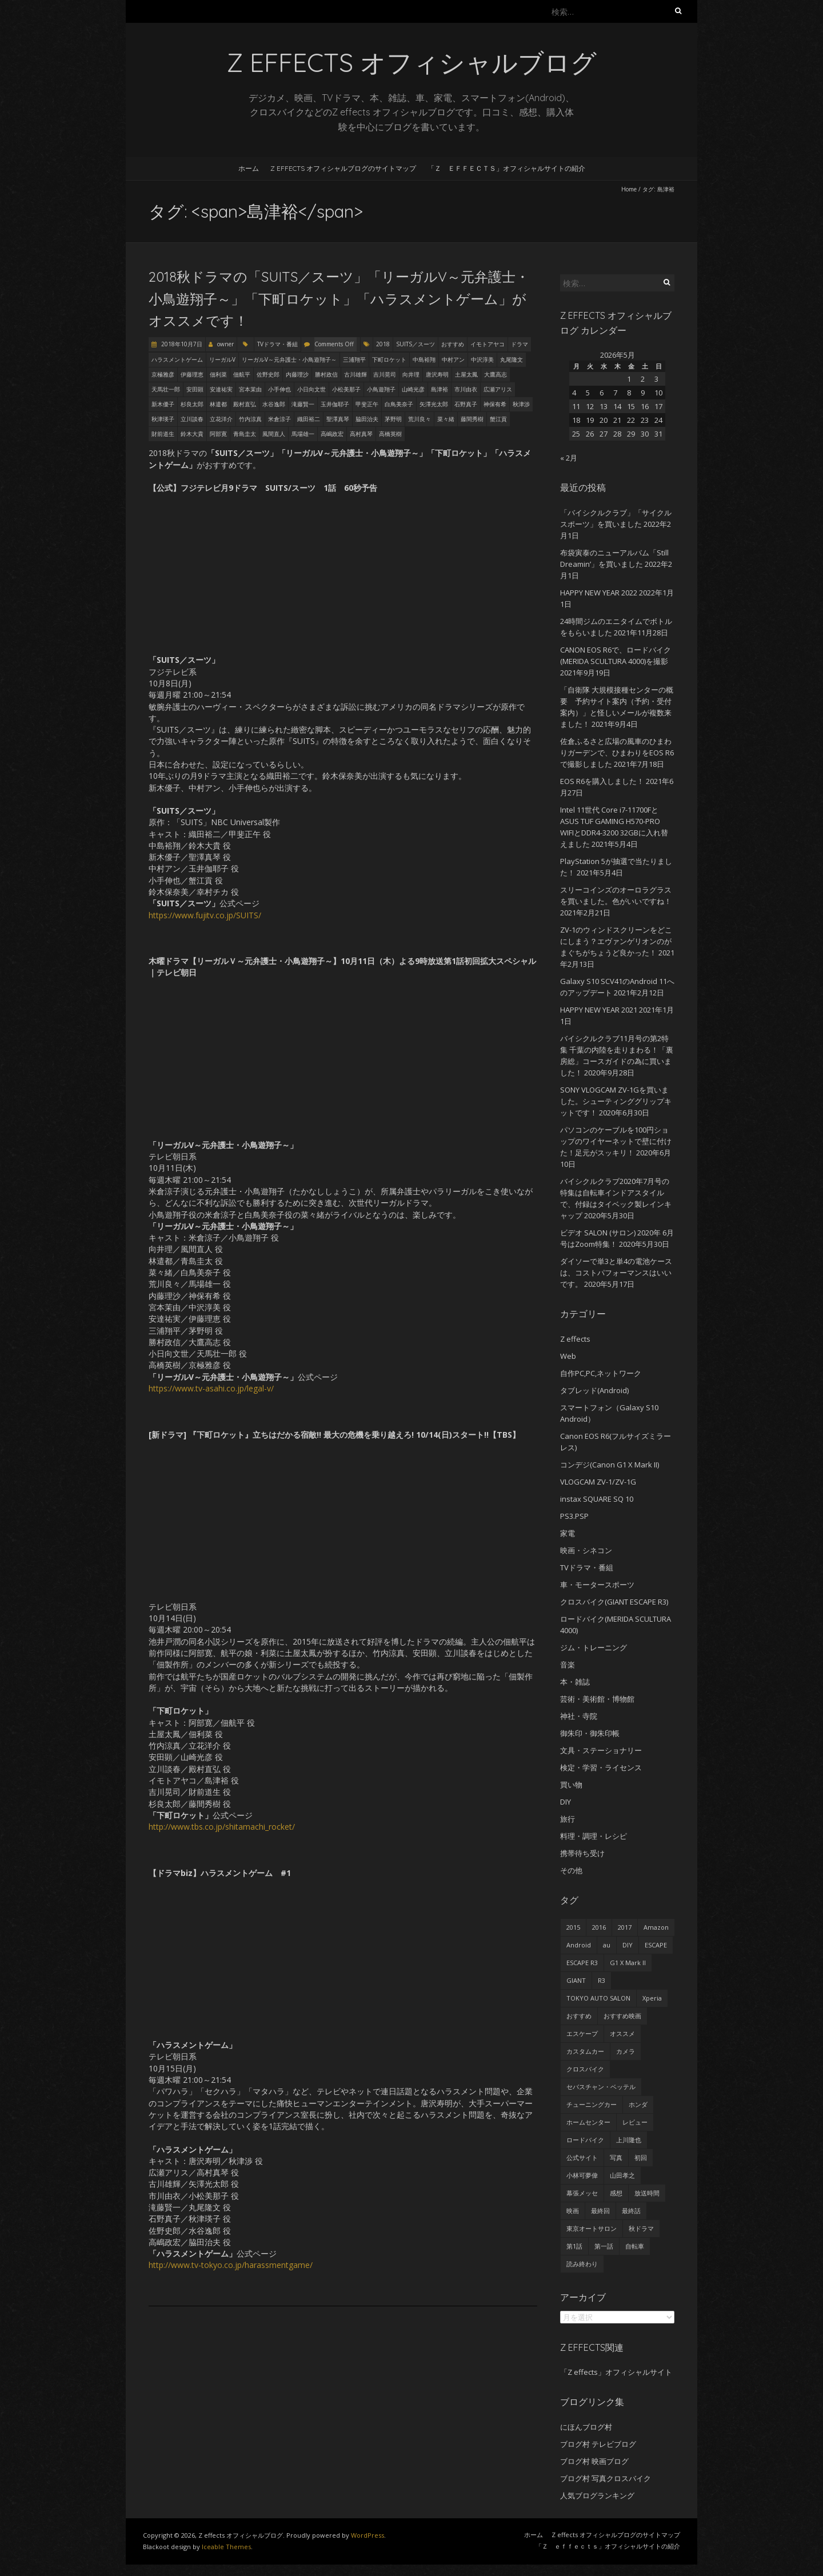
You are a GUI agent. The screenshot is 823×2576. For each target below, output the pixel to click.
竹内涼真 (250, 419)
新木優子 (162, 404)
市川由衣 (465, 389)
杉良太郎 (192, 404)
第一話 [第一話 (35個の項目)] (603, 2246)
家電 (567, 1533)
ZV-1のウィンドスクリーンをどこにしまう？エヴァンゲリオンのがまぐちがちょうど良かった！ (616, 941)
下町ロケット (389, 359)
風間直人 (273, 434)
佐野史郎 (268, 374)
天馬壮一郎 (165, 389)
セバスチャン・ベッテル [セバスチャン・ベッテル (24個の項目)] (601, 2086)
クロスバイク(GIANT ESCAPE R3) (614, 1602)
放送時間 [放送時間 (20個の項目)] (647, 2193)
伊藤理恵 (192, 374)
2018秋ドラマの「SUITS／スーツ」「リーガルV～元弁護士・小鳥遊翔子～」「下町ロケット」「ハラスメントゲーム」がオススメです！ (339, 298)
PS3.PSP (574, 1516)
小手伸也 (279, 389)
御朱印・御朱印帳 (590, 1733)
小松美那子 (346, 389)
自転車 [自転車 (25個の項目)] (634, 2246)
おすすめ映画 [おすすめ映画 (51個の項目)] (622, 2015)
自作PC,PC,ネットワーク (600, 1373)
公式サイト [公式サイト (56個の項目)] (582, 2157)
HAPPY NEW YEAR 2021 (598, 1010)
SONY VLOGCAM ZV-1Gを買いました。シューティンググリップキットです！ (616, 1101)
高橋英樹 (390, 434)
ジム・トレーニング (593, 1647)
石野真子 (465, 404)
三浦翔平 (354, 359)
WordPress (367, 2535)
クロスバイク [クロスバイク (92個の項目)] (585, 2069)
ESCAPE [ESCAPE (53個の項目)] (656, 1945)
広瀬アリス (498, 389)
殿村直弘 (244, 404)
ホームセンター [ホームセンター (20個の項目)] (588, 2122)
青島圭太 (244, 434)
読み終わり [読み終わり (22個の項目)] (582, 2263)
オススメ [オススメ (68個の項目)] (622, 2033)
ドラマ (519, 344)
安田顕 (194, 389)
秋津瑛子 (162, 419)
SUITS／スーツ (415, 344)
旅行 (567, 1819)
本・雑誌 (575, 1682)
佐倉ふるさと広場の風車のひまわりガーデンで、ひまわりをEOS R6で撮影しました (617, 752)
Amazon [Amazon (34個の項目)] (656, 1927)
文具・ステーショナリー (601, 1750)
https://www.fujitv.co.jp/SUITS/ (205, 915)
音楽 (567, 1664)
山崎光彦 (413, 389)
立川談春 (192, 419)
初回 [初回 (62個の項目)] (640, 2157)
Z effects (575, 1339)
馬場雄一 (302, 434)
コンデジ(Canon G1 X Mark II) (609, 1464)
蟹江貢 (498, 419)
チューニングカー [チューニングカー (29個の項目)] (591, 2104)
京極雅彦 (162, 374)
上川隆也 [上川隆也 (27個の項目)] (628, 2139)
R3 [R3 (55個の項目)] (601, 1980)
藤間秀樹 (472, 419)
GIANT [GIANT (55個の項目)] (576, 1980)
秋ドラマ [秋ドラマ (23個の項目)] (641, 2228)
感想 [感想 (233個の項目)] (616, 2193)
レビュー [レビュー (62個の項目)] (635, 2122)
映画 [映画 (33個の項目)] (572, 2210)
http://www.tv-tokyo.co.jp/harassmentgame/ (231, 2264)
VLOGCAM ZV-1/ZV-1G (598, 1482)
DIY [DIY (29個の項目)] (627, 1945)
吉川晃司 (384, 374)
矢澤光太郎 (434, 404)
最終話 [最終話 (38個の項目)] (631, 2210)
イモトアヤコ (487, 344)
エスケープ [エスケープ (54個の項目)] (582, 2033)
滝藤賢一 (302, 404)
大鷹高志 (495, 374)
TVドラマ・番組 (277, 344)
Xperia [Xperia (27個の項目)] (652, 1998)
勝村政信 (326, 374)
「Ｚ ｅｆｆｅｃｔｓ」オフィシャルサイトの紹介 (506, 168)
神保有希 (495, 404)
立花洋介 (221, 419)
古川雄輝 (355, 374)
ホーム (248, 168)
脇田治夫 (366, 419)
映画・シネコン (586, 1550)
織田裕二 (308, 419)
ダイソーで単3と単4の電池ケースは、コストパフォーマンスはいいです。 (616, 1272)
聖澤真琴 (337, 419)
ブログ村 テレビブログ (598, 2444)
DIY (565, 1802)
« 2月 (568, 458)
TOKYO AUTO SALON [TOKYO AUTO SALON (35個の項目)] (598, 1998)
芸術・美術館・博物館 (597, 1699)
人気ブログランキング (597, 2495)
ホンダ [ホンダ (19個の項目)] (638, 2104)
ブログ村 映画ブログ (594, 2461)
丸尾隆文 (511, 359)
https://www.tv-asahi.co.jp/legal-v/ (211, 1388)
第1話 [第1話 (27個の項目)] (574, 2246)
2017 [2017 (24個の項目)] (625, 1927)
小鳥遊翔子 (381, 389)
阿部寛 (218, 434)
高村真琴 (361, 434)
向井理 (411, 374)
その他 (571, 1870)
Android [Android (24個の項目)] (578, 1945)
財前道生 (162, 434)
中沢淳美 (482, 359)
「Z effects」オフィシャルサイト (616, 2372)
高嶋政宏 (332, 434)
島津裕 (439, 389)
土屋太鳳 (466, 374)
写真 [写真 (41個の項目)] (616, 2157)
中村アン (453, 359)
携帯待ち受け (582, 1853)
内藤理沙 (297, 374)
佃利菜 (218, 374)
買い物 (571, 1784)
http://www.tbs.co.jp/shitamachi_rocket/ (222, 1826)
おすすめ (452, 344)
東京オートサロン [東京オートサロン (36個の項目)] (591, 2228)
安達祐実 (221, 389)
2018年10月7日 (180, 344)
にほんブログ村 (586, 2427)
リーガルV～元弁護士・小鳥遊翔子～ (289, 359)
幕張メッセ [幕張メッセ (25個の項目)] (582, 2193)
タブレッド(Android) (594, 1390)
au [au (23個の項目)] (606, 1945)
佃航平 (241, 374)
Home (629, 189)
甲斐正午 (366, 404)
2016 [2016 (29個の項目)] (599, 1927)
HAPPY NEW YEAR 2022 (598, 592)
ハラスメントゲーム (177, 359)
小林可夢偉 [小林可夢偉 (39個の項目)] (582, 2175)
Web (568, 1356)
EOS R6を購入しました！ (602, 781)
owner (225, 344)
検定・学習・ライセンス (601, 1767)
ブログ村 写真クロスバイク (605, 2478)
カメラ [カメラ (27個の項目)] (625, 2051)
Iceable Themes (226, 2546)
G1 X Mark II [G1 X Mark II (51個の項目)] (628, 1962)
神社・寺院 (578, 1716)
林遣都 (218, 404)
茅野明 (393, 419)
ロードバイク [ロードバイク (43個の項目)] (585, 2139)
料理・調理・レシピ (593, 1836)
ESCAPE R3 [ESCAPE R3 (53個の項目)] (582, 1962)
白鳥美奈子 (399, 404)
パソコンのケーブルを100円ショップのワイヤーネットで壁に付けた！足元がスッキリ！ (616, 1141)
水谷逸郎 (273, 404)
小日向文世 (311, 389)
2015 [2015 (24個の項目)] (573, 1927)
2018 (383, 344)
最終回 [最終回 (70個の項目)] (600, 2210)
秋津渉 (521, 404)
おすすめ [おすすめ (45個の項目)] (579, 2015)
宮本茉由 (250, 389)
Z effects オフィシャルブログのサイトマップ (343, 168)
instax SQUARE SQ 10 (596, 1499)
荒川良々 (419, 419)
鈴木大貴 (192, 434)
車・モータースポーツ (597, 1584)
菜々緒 (445, 419)
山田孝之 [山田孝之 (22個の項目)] (622, 2175)
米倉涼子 (279, 419)
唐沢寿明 (437, 374)
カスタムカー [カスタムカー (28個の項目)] (585, 2051)
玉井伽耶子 (335, 404)
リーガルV (222, 359)
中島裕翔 (424, 359)
